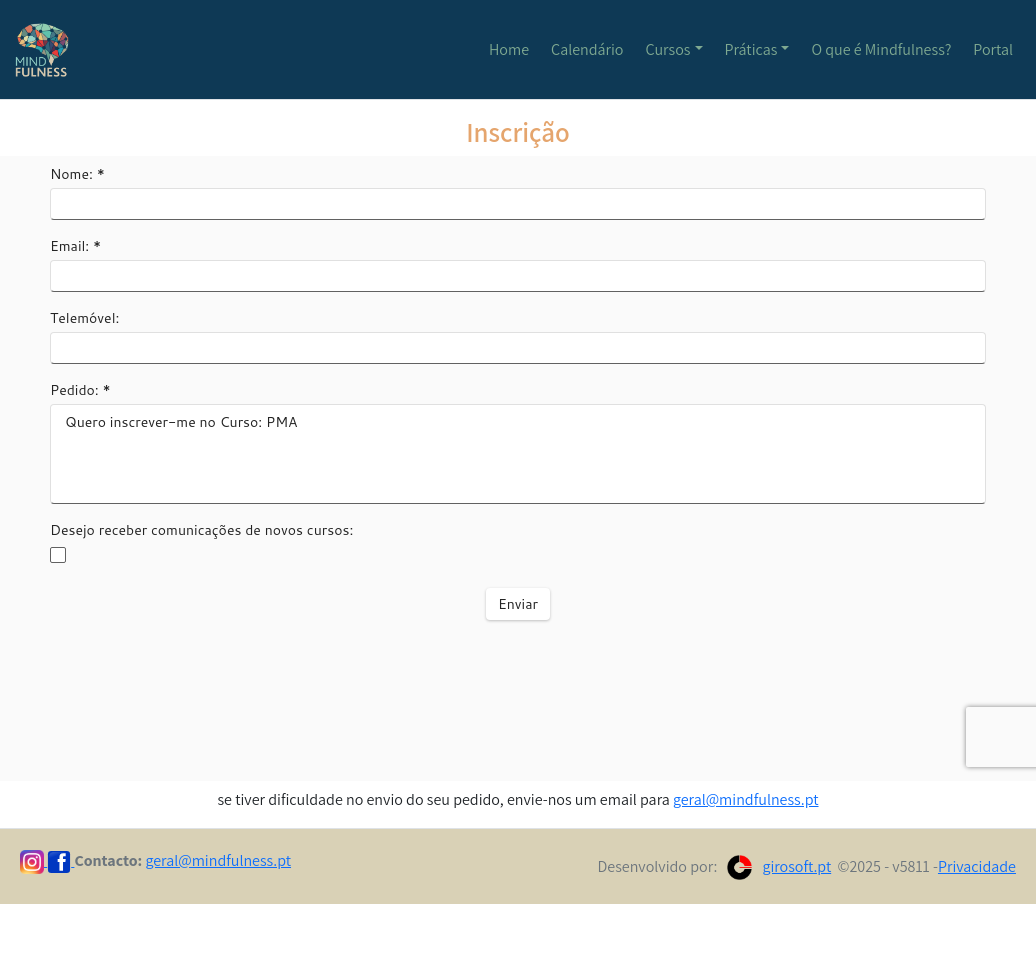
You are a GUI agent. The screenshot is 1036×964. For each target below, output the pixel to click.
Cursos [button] (668, 49)
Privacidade (977, 866)
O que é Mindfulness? (881, 49)
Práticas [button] (751, 49)
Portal (993, 49)
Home (509, 49)
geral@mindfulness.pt (746, 799)
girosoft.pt (796, 866)
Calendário (587, 49)
